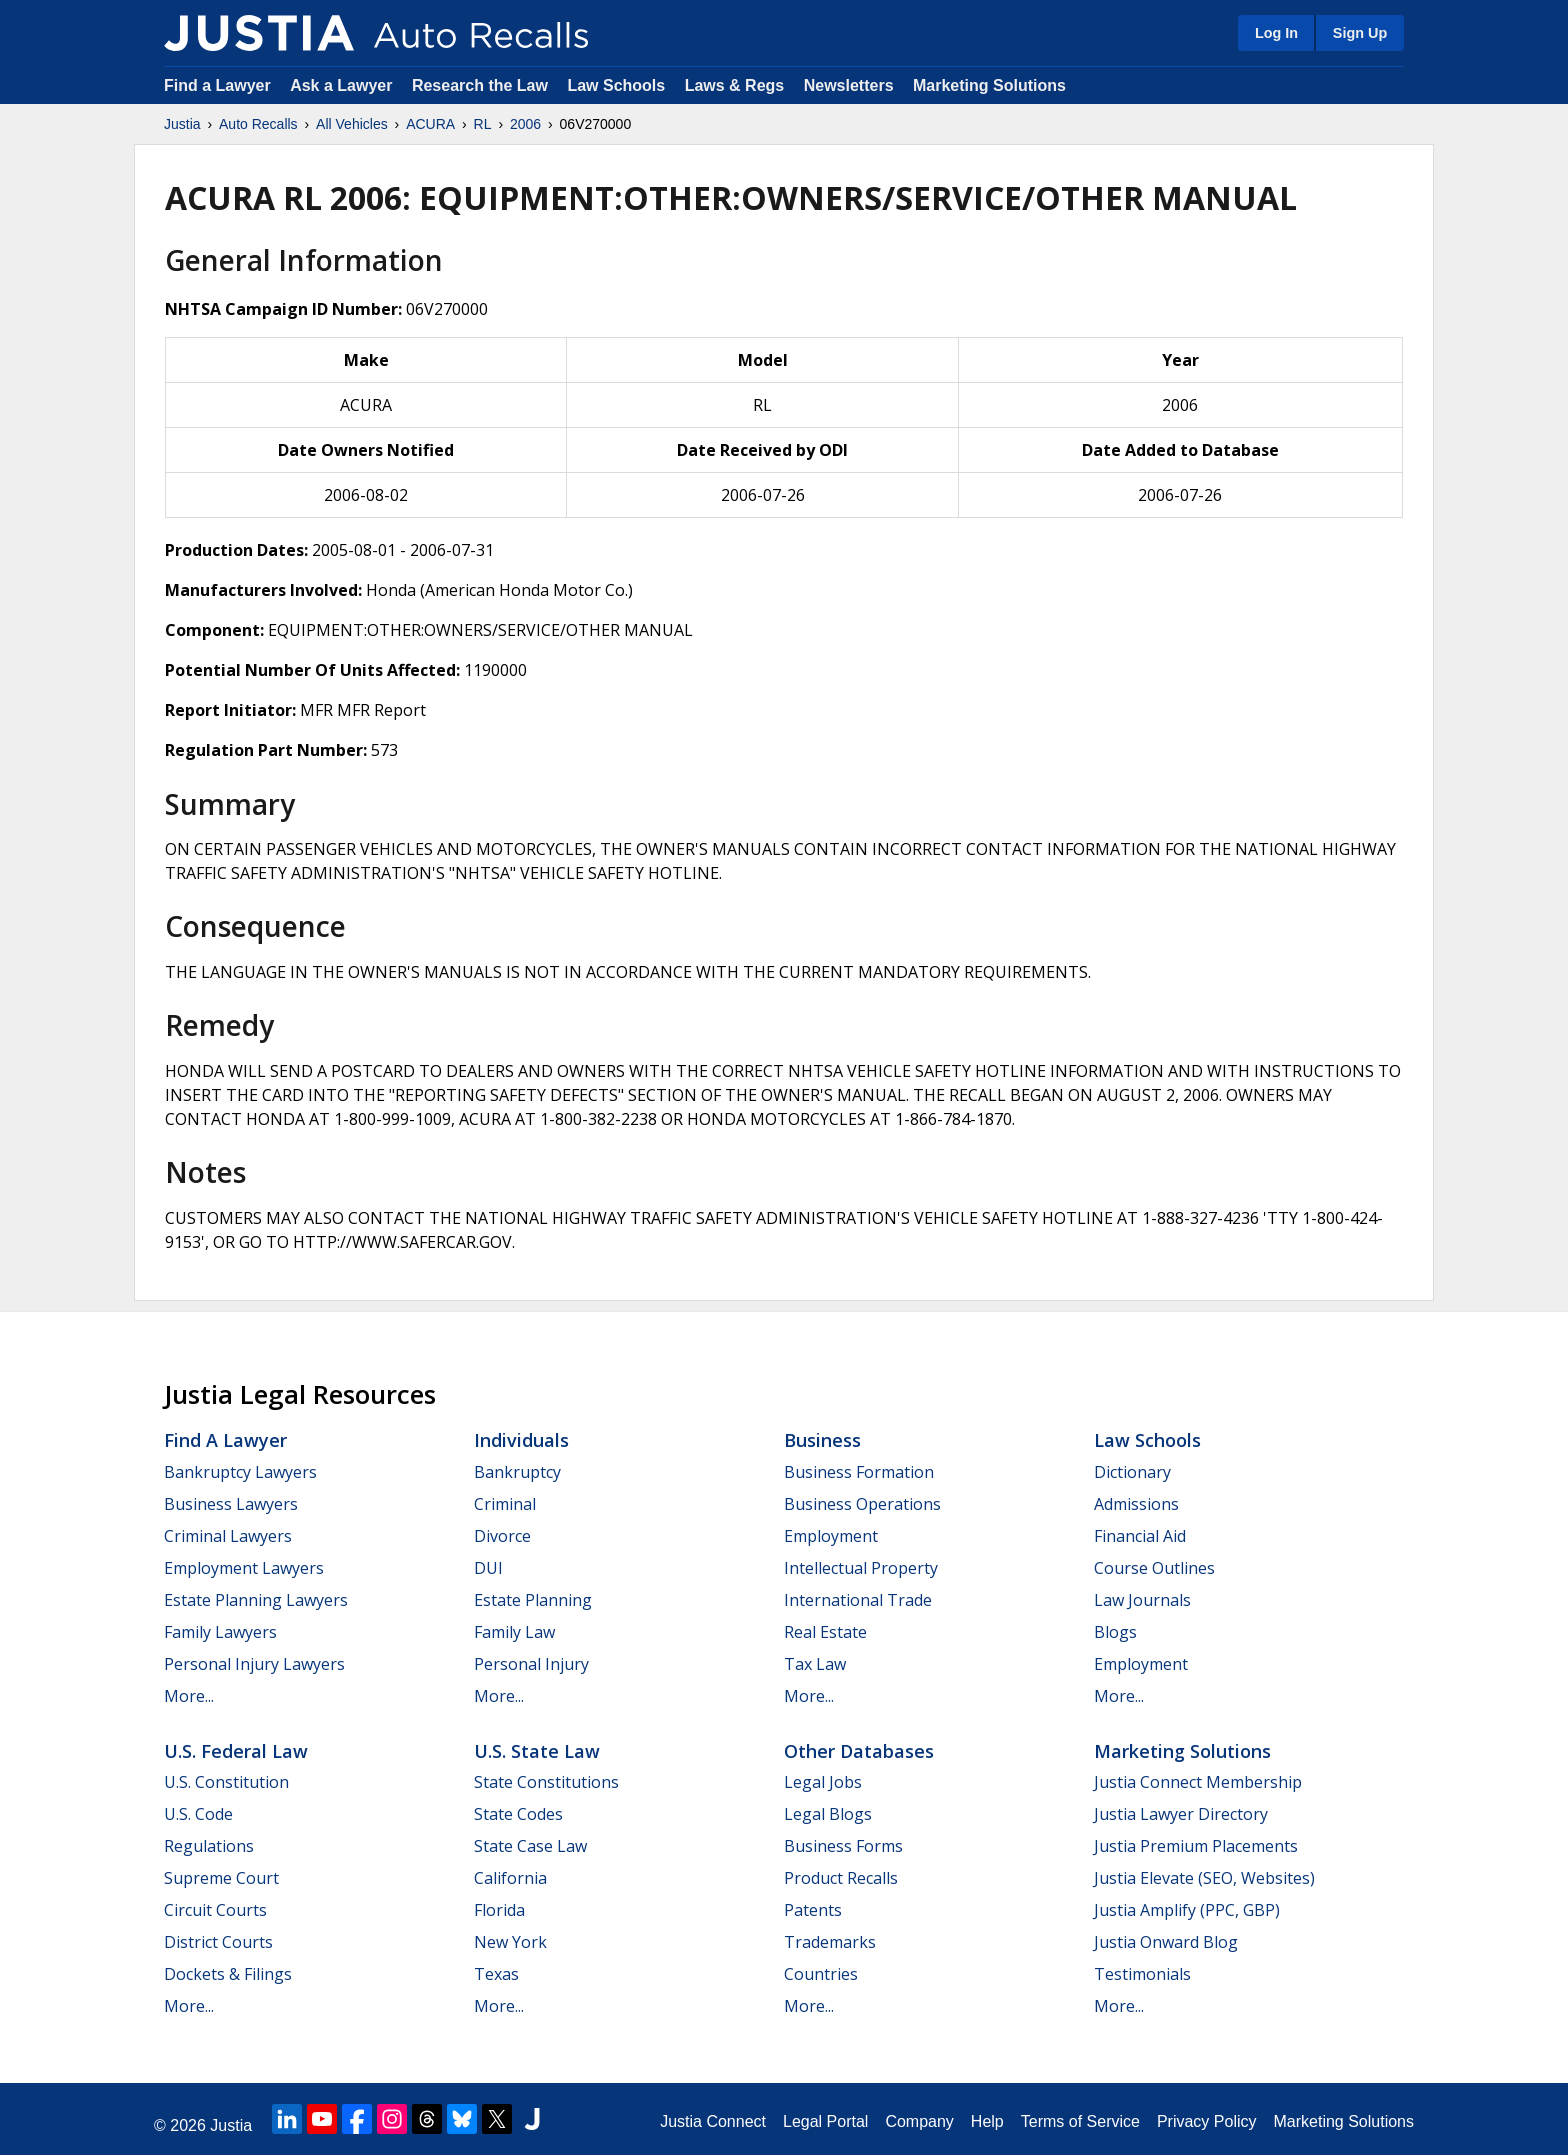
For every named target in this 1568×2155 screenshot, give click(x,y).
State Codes (518, 1814)
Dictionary (1132, 1472)
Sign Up (1360, 33)
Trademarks (830, 1942)
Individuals (521, 1440)
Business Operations (862, 1504)
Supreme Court (221, 1878)
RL (483, 124)
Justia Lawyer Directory (1181, 1814)
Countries (821, 1974)
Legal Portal (825, 2121)
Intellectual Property (861, 1568)
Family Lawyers (220, 1632)
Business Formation (859, 1472)
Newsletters (849, 85)
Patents (813, 1910)
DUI (488, 1568)
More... (189, 1696)
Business (822, 1440)
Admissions (1136, 1504)
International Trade (858, 1600)
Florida (499, 1910)
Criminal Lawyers (228, 1536)
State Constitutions (546, 1782)
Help (987, 2121)
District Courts (218, 1942)
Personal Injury (531, 1664)
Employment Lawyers (244, 1568)
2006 (525, 124)
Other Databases (859, 1751)
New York (510, 1942)
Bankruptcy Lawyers (240, 1472)
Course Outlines (1154, 1568)
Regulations (209, 1846)
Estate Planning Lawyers (256, 1600)
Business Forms (843, 1846)
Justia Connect (713, 2121)
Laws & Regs (735, 85)
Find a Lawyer (217, 85)
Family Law (514, 1632)
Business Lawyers (231, 1504)
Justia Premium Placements (1196, 1846)
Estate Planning (533, 1600)
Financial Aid (1140, 1536)
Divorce (502, 1536)
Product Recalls (841, 1878)
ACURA (430, 124)
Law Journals (1142, 1600)
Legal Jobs (823, 1782)
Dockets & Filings (228, 1974)
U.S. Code (198, 1814)
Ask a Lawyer (343, 85)
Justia (182, 124)
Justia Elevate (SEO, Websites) (1204, 1878)
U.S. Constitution (226, 1782)
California (510, 1878)
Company (919, 2121)
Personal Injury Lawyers (254, 1664)
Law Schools (616, 85)
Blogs (1115, 1632)
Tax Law (815, 1664)
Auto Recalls (258, 124)
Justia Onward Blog (1166, 1942)
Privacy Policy (1207, 2121)
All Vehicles (352, 124)
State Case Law (530, 1846)
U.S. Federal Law (236, 1751)
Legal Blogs (828, 1814)
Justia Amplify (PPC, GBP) (1187, 1910)
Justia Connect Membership (1198, 1782)
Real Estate (825, 1632)
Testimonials (1142, 1974)
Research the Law (480, 85)
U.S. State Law (537, 1751)
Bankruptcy (517, 1472)
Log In (1276, 33)
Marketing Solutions (989, 85)
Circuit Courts (215, 1910)
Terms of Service (1080, 2121)
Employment (831, 1536)
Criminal (505, 1504)
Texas (496, 1974)
